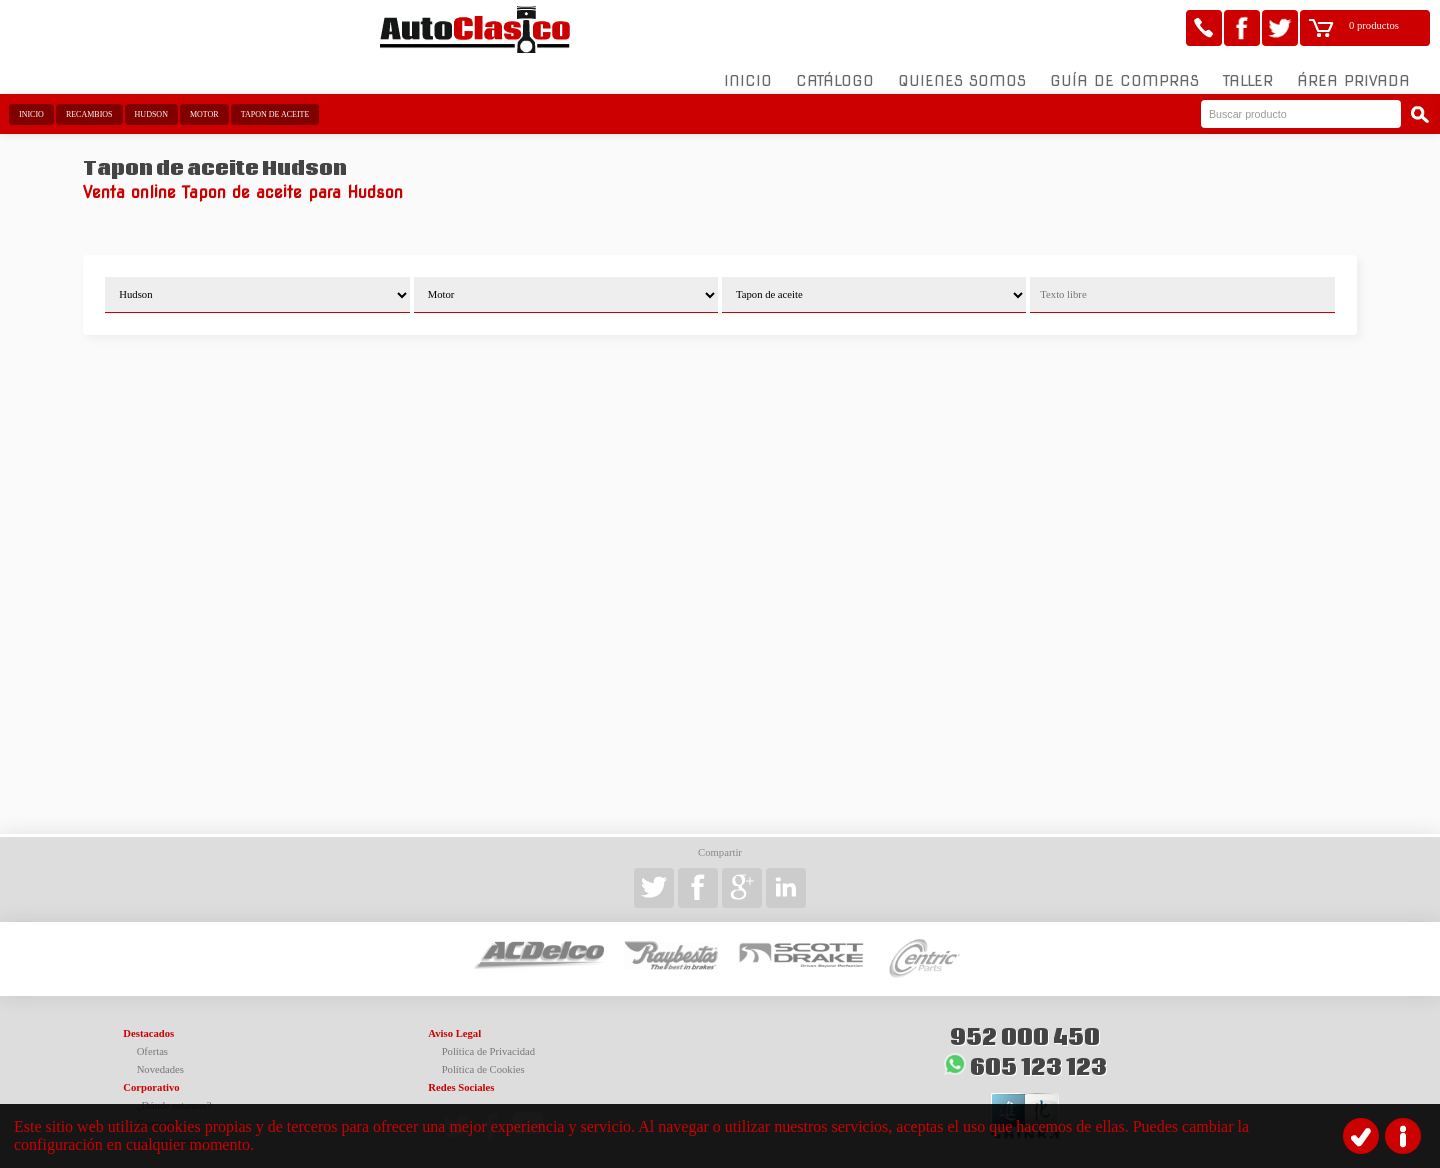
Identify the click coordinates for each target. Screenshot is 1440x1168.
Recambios (89, 102)
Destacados (148, 1021)
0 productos (1374, 25)
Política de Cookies (483, 1057)
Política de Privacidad (489, 1039)
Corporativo (151, 1075)
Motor (204, 102)
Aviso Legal (454, 1021)
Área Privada (1353, 69)
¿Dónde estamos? (174, 1093)
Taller (1248, 69)
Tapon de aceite (275, 102)
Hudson (151, 102)
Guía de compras (1124, 69)
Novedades (160, 1057)
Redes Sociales (461, 1075)
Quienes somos (962, 69)
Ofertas (152, 1039)
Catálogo (835, 69)
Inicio (748, 69)
